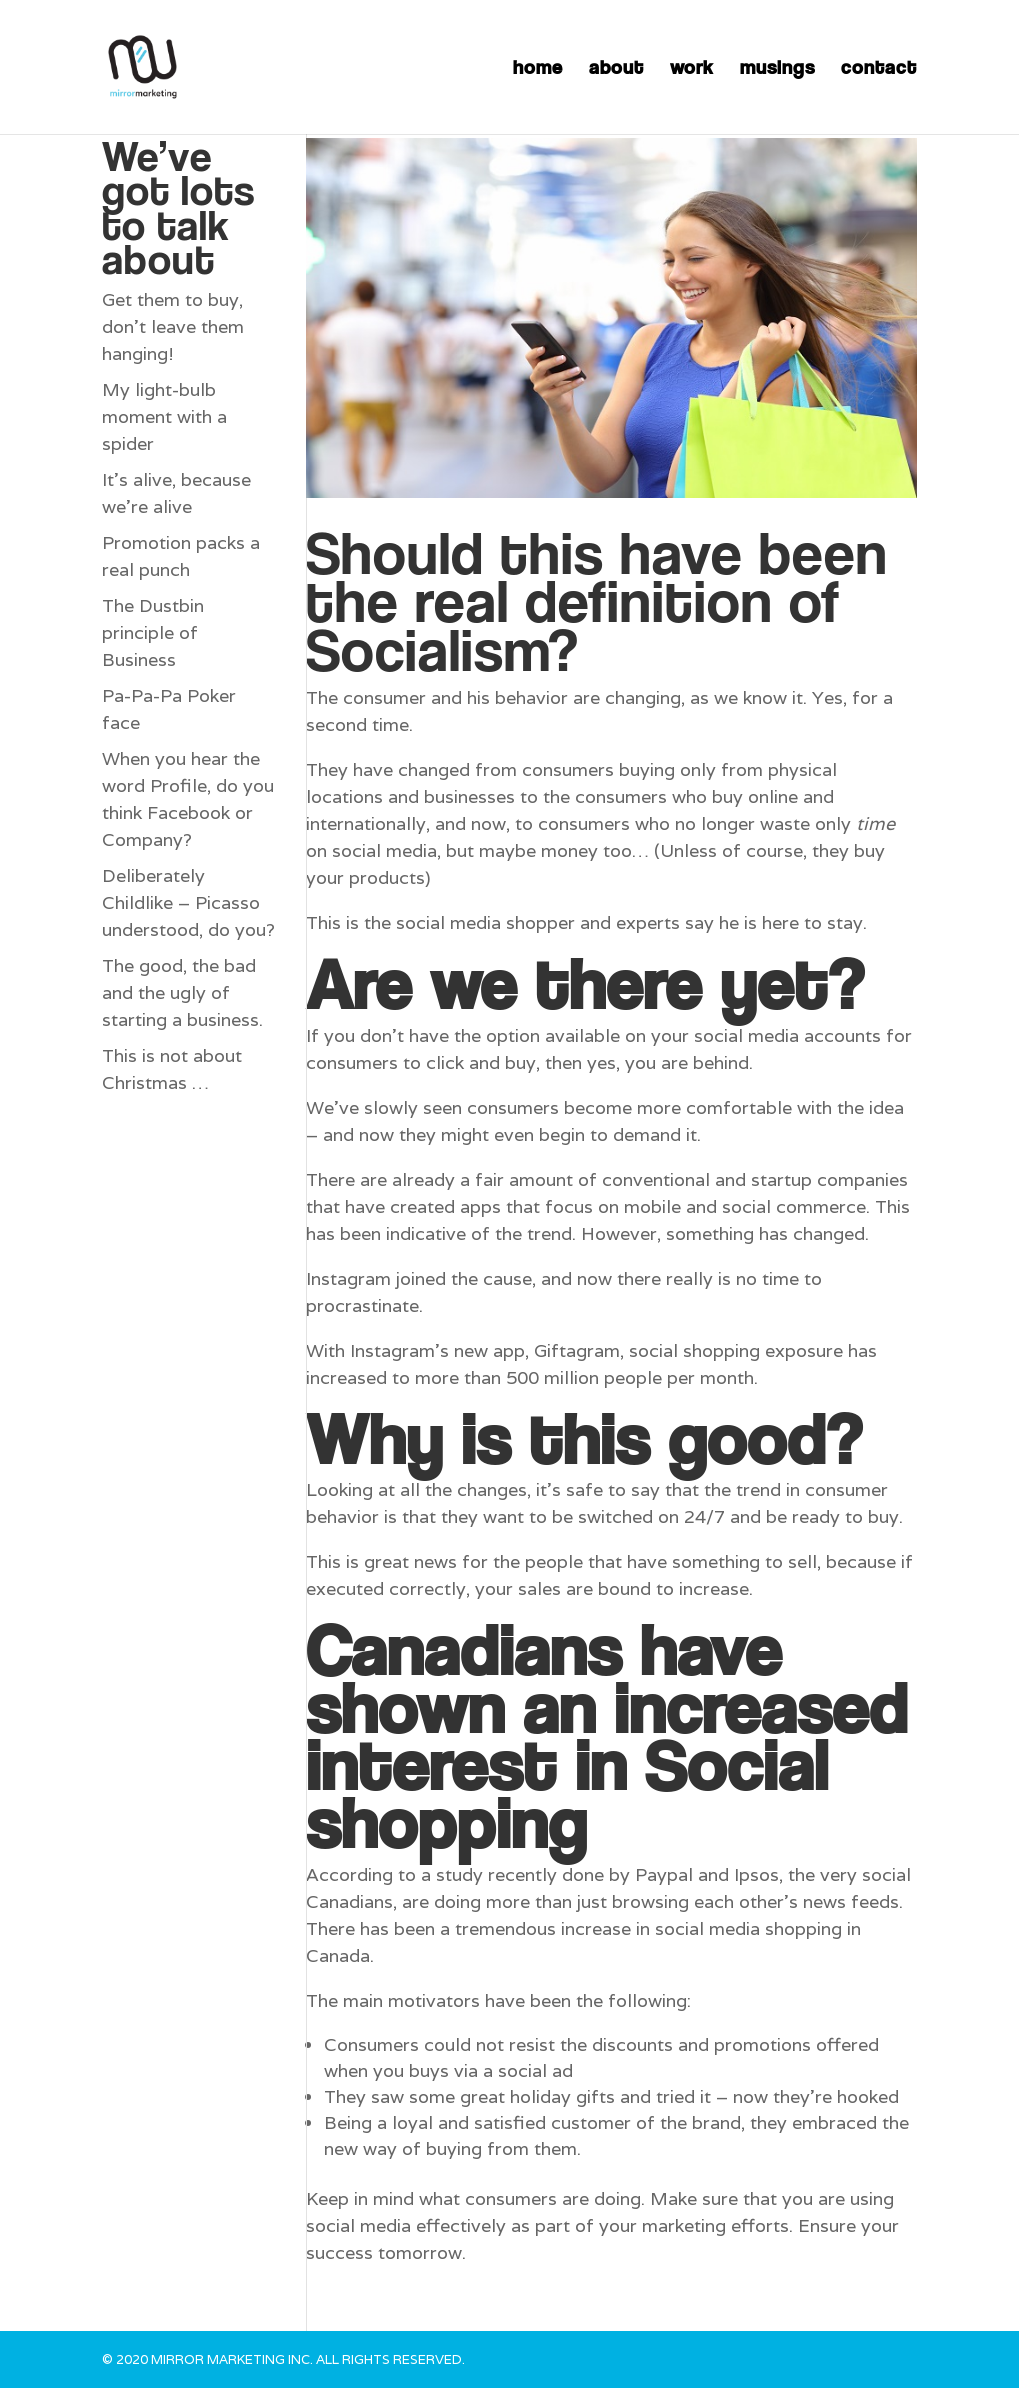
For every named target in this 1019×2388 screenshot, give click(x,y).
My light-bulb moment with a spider (164, 416)
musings (777, 69)
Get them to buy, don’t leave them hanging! (173, 326)
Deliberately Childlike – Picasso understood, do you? (188, 902)
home (538, 69)
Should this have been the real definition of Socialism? (597, 600)
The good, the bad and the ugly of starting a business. (182, 992)
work (692, 69)
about (616, 69)
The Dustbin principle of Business (153, 632)
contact (879, 69)
